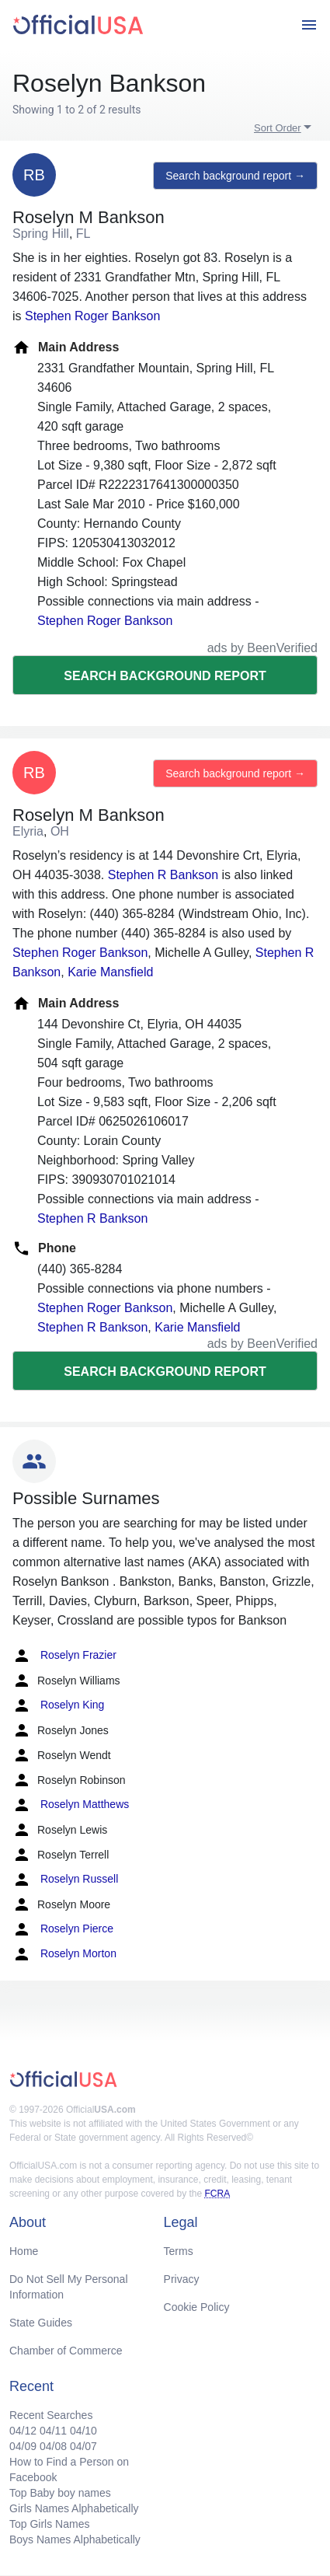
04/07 (83, 2446)
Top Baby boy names (60, 2493)
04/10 (83, 2430)
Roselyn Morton (64, 1954)
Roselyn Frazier (64, 1655)
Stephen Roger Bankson (92, 316)
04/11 (53, 2430)
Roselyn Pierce (62, 1929)
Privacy (182, 2279)
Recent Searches (50, 2415)
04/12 (22, 2430)
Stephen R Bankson (163, 874)
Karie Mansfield (110, 972)
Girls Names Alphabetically (74, 2508)
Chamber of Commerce (66, 2350)
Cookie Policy (197, 2307)
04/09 (22, 2446)
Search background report (165, 675)
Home (23, 2251)
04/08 (53, 2446)
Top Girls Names (49, 2524)
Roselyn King (58, 1705)
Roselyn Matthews (70, 1805)
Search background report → (235, 175)
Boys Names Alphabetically (75, 2539)
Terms (178, 2251)
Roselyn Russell (65, 1879)
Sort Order (277, 128)
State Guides (40, 2322)
